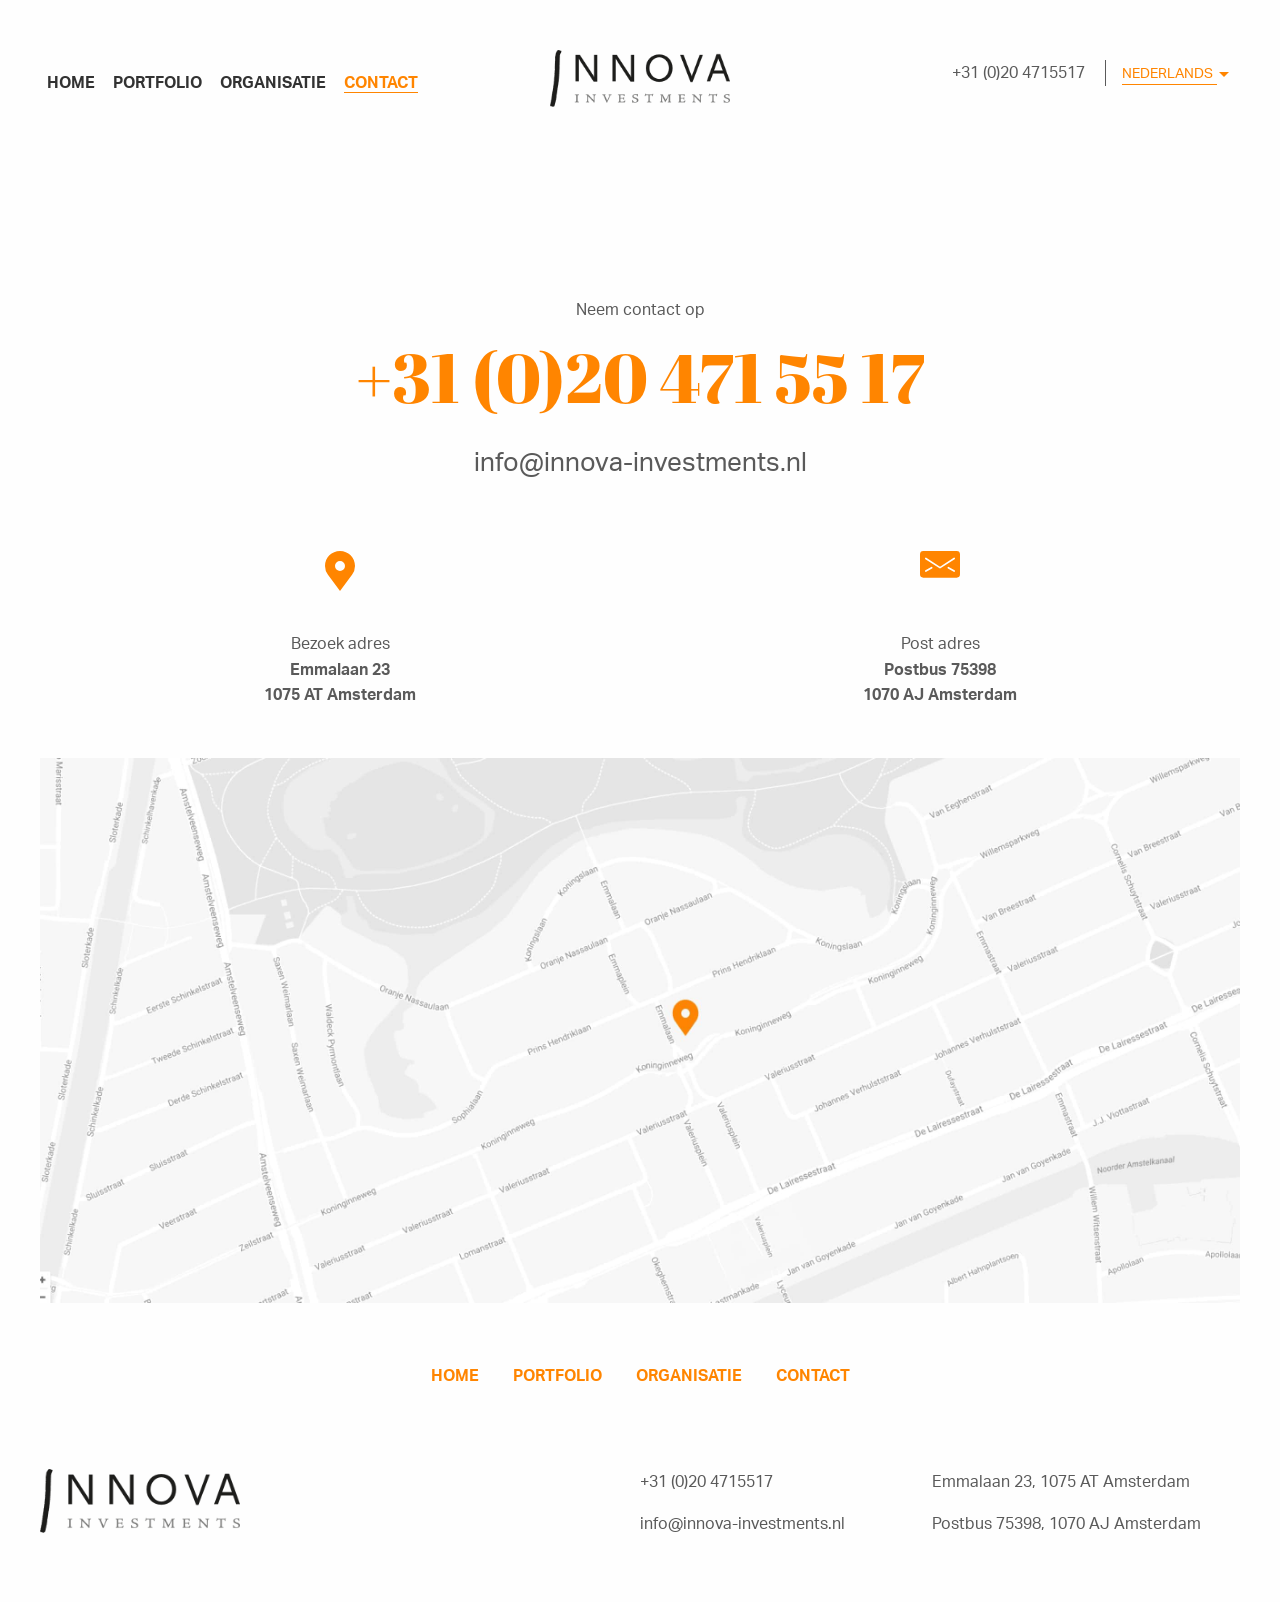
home (71, 82)
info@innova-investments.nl (640, 461)
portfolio (157, 82)
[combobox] (1175, 78)
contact (381, 82)
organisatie (273, 82)
